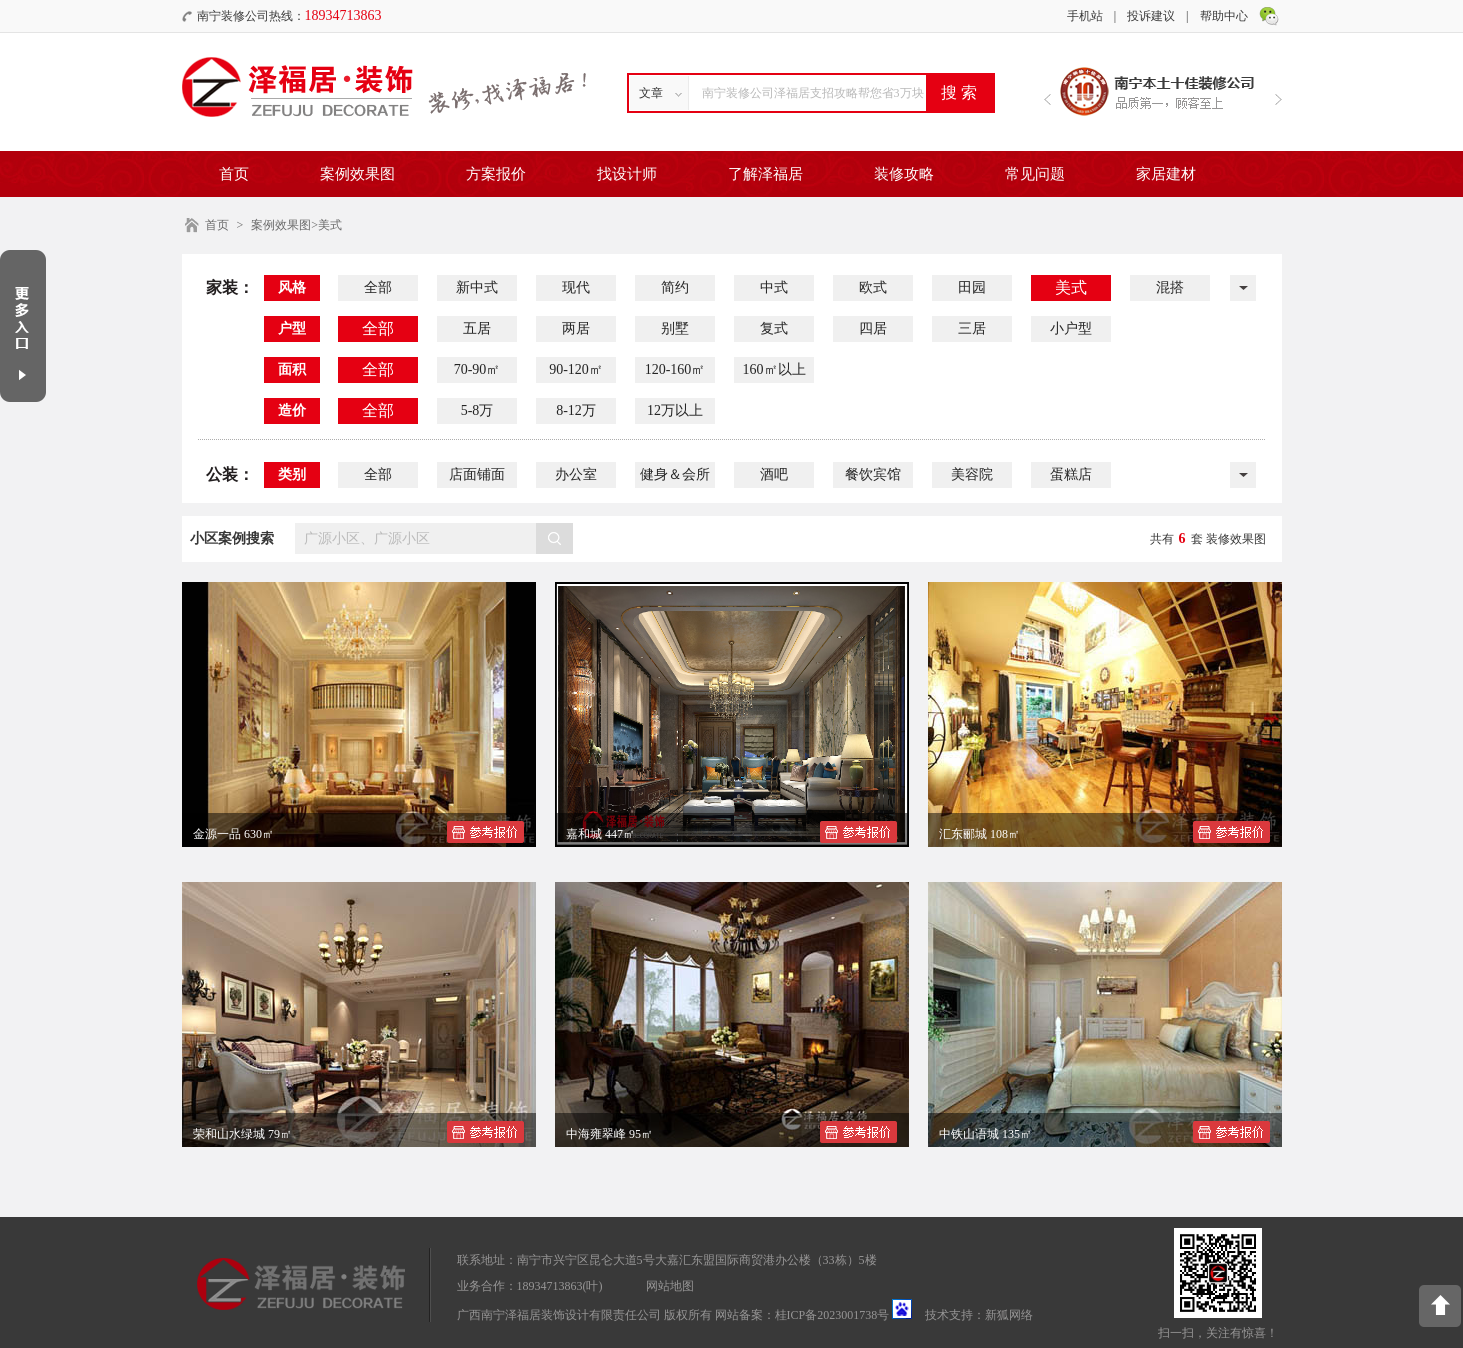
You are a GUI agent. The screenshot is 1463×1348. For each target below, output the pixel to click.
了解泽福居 (765, 174)
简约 (675, 287)
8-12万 (576, 410)
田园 (972, 287)
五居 (477, 328)
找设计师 (627, 174)
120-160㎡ (675, 369)
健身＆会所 (675, 474)
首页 (234, 174)
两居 (576, 328)
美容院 (972, 474)
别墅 (675, 328)
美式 (1071, 287)
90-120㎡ (576, 369)
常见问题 (1035, 174)
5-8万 (477, 410)
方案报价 (496, 174)
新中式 (477, 287)
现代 (576, 287)
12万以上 (675, 410)
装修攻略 (904, 174)
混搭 (1170, 287)
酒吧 (774, 474)
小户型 (1071, 328)
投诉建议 (1151, 16)
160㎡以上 (774, 369)
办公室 (576, 474)
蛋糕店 (1071, 474)
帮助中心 (1224, 16)
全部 (378, 287)
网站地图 (670, 1286)
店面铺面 (477, 474)
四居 (873, 328)
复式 (774, 328)
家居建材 (1166, 174)
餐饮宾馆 (873, 474)
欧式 (873, 287)
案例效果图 (357, 174)
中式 (774, 287)
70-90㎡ (477, 369)
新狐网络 (1009, 1315)
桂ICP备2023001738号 (832, 1315)
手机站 (1085, 16)
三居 (972, 328)
